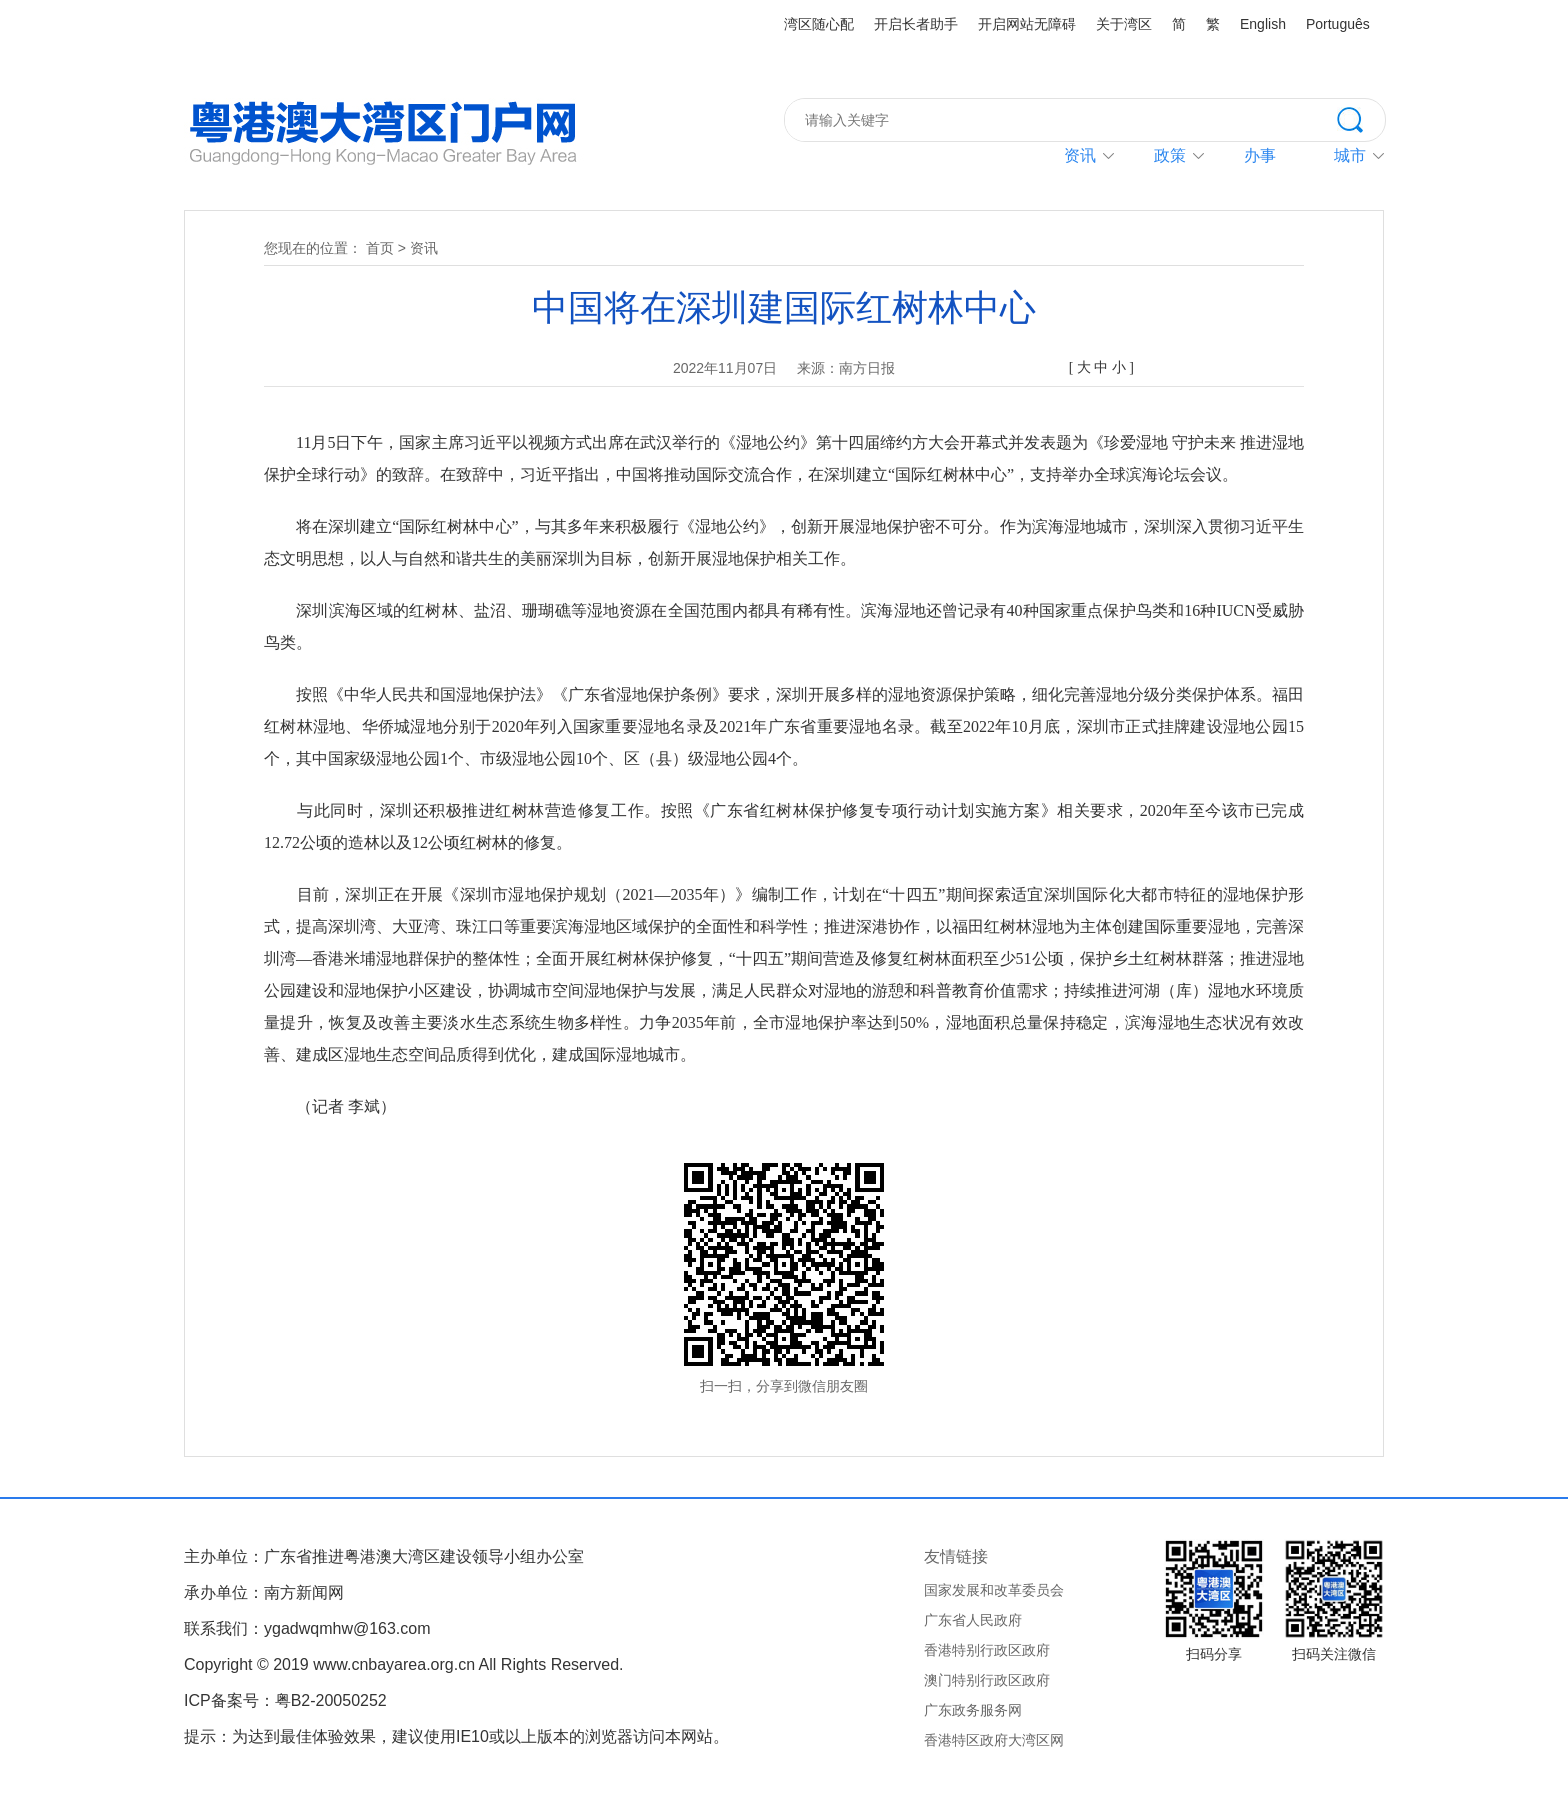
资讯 (1080, 155)
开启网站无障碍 (1027, 24)
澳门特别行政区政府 (987, 1680)
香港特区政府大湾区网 (994, 1740)
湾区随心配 (819, 24)
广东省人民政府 (973, 1620)
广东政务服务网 (973, 1710)
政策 (1170, 155)
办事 (1260, 155)
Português (1338, 24)
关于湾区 (1124, 24)
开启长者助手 (916, 24)
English (1263, 24)
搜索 (1361, 118)
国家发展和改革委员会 (994, 1590)
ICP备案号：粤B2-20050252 (285, 1700)
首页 (380, 248)
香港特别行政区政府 (987, 1650)
